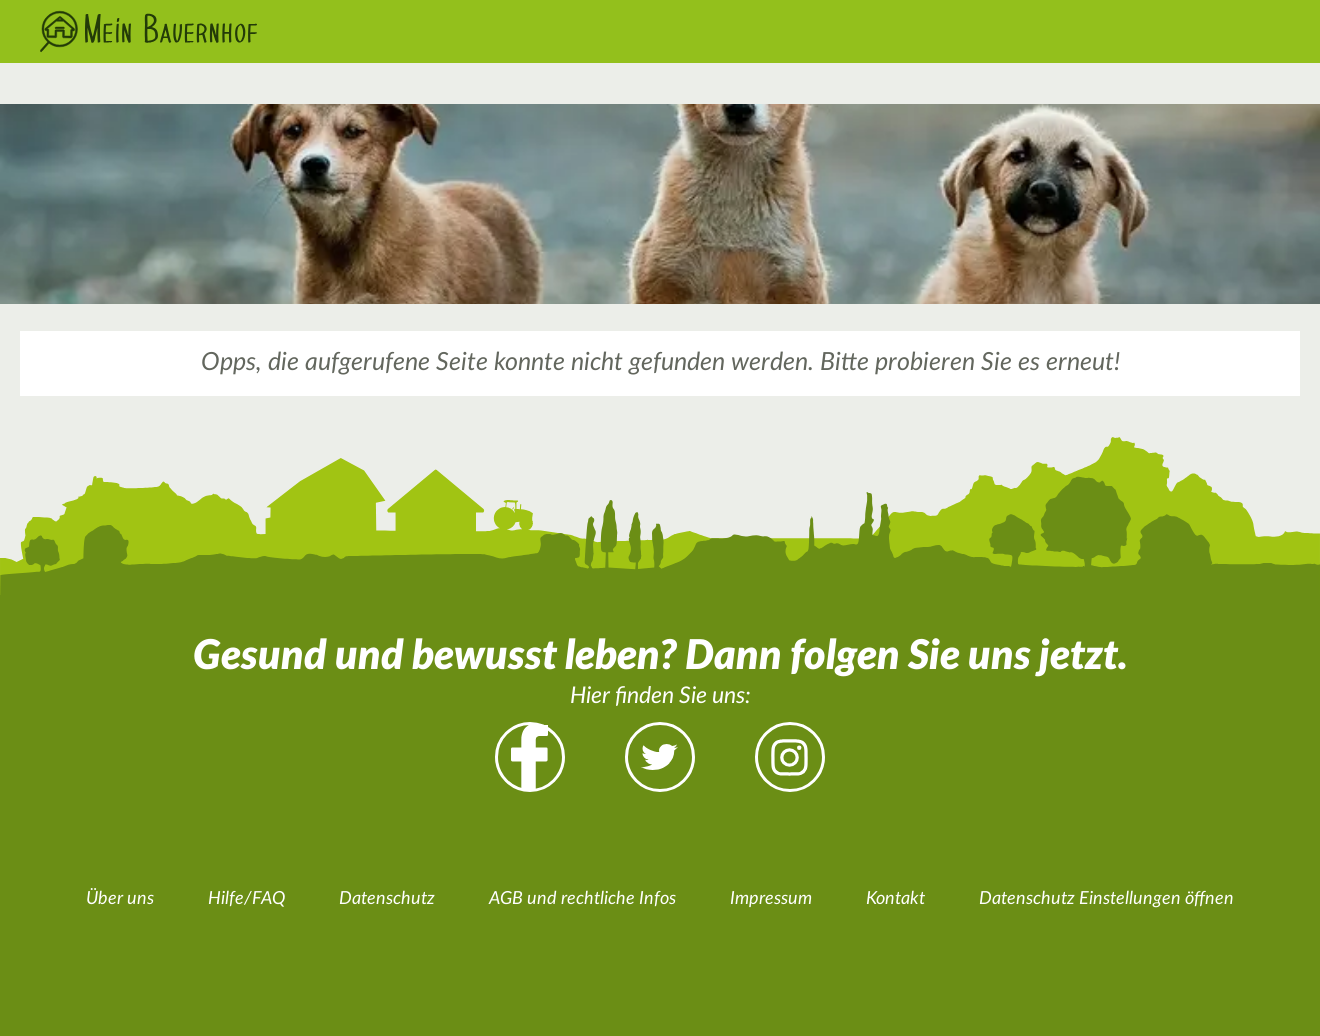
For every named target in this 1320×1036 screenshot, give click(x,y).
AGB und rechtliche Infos (582, 899)
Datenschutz (387, 899)
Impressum (771, 899)
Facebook (530, 757)
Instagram (790, 757)
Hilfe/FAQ (246, 899)
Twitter (660, 757)
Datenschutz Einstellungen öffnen (1106, 899)
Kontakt (895, 899)
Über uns (120, 899)
